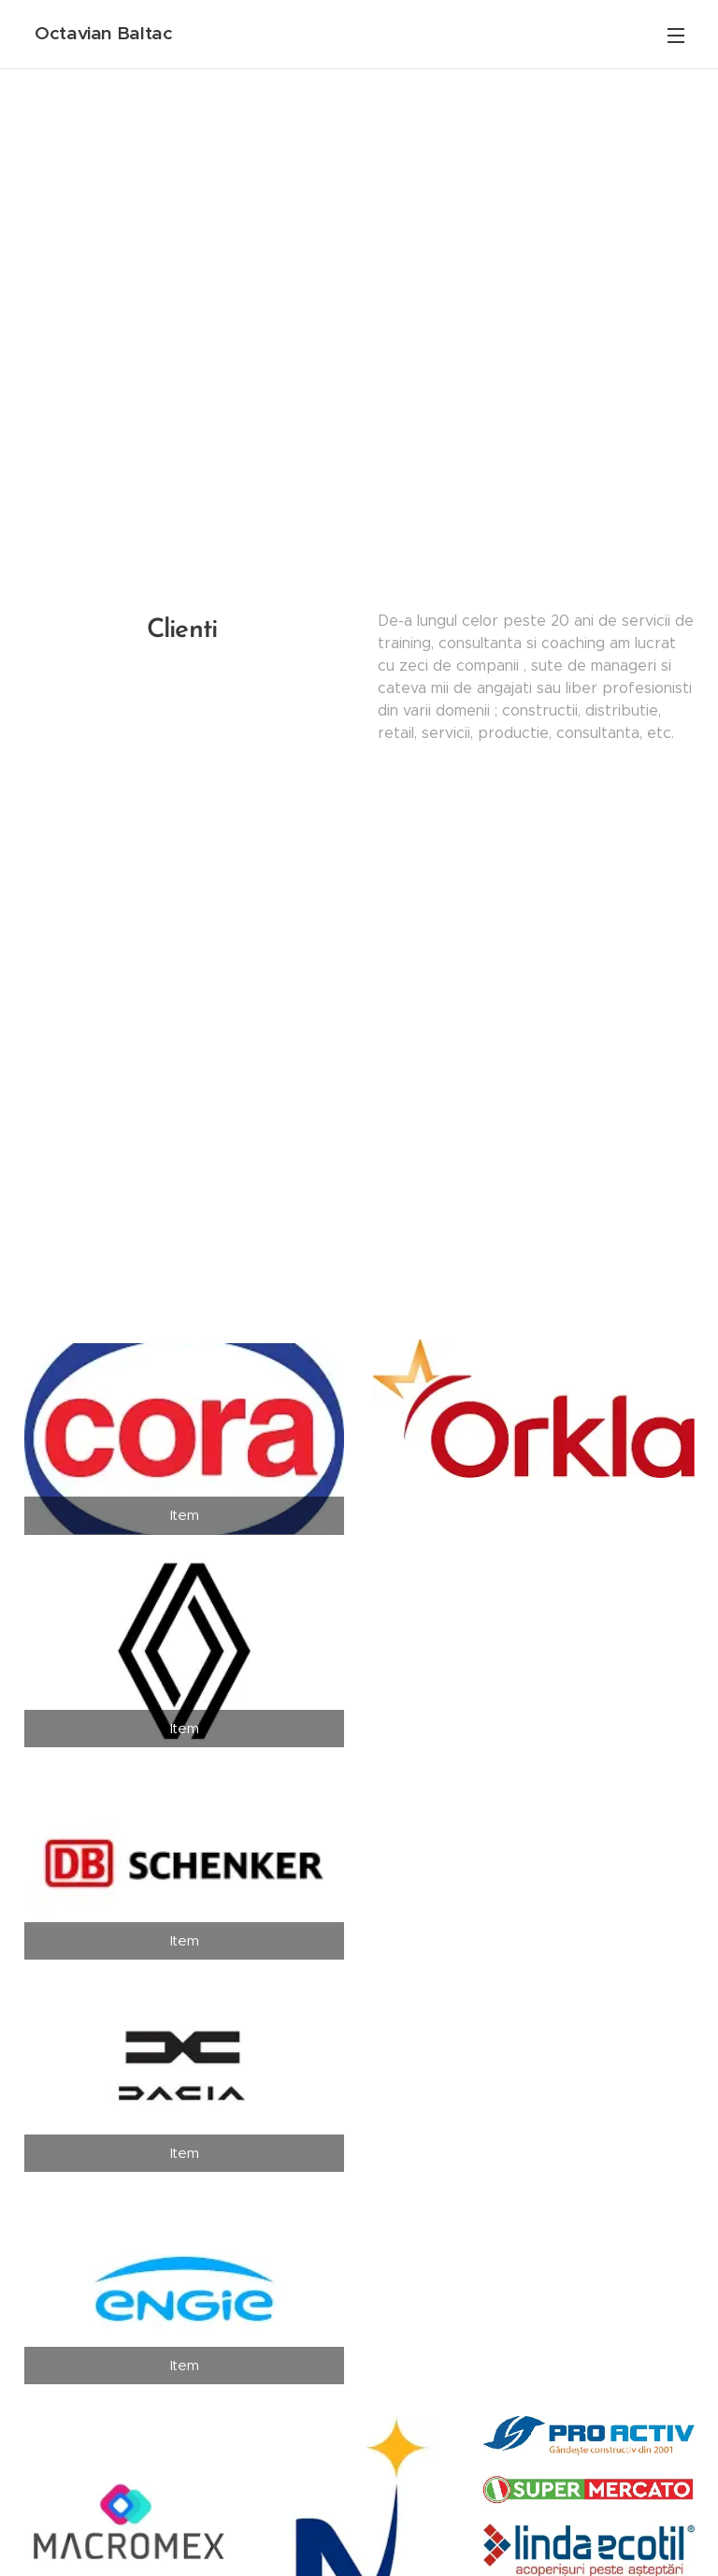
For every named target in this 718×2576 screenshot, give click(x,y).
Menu (676, 35)
